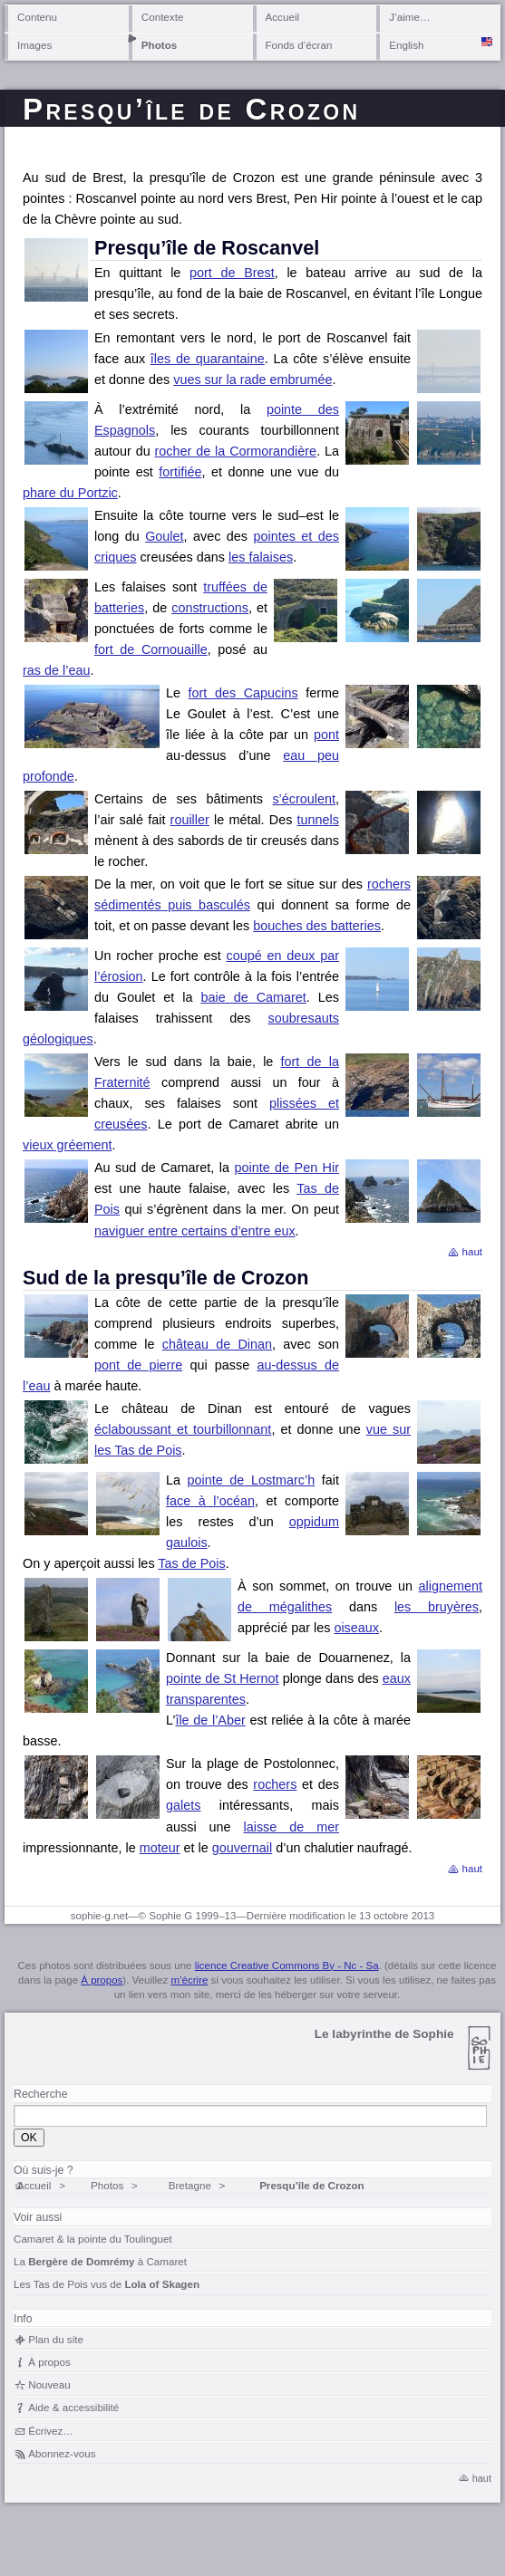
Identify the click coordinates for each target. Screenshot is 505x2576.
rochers (274, 1784)
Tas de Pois (191, 1563)
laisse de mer (291, 1827)
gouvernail (242, 1848)
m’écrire (189, 1980)
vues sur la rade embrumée (252, 379)
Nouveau (49, 2384)
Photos (159, 45)
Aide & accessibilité (73, 2407)
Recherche (40, 2094)
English (406, 45)
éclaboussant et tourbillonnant (182, 1429)
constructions (209, 608)
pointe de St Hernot (222, 1678)
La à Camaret (100, 2261)
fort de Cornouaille (151, 649)
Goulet (164, 536)
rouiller (189, 819)
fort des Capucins (243, 693)
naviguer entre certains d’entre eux (195, 1231)
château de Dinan (217, 1344)
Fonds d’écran (299, 45)
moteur (160, 1848)
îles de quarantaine (208, 358)
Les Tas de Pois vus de (106, 2284)
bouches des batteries (317, 925)
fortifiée (180, 472)
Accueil (283, 17)
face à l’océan (210, 1501)
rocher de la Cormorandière (236, 451)
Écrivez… (50, 2431)
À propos (101, 1980)
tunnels (318, 819)
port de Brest (232, 272)
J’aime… (409, 17)
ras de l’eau (56, 670)
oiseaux (356, 1627)
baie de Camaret (253, 997)
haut (472, 1251)
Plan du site (55, 2339)
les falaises (260, 557)
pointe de (286, 1167)
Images (34, 45)
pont (326, 734)
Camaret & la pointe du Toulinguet (93, 2238)
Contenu (37, 17)
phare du (70, 492)
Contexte (162, 17)
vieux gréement (67, 1145)
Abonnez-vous (61, 2453)
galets (183, 1805)
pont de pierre (138, 1365)
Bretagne (190, 2185)
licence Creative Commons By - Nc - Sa (287, 1965)
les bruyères (436, 1607)
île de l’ (210, 1720)
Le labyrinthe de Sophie (384, 2034)
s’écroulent (303, 799)
